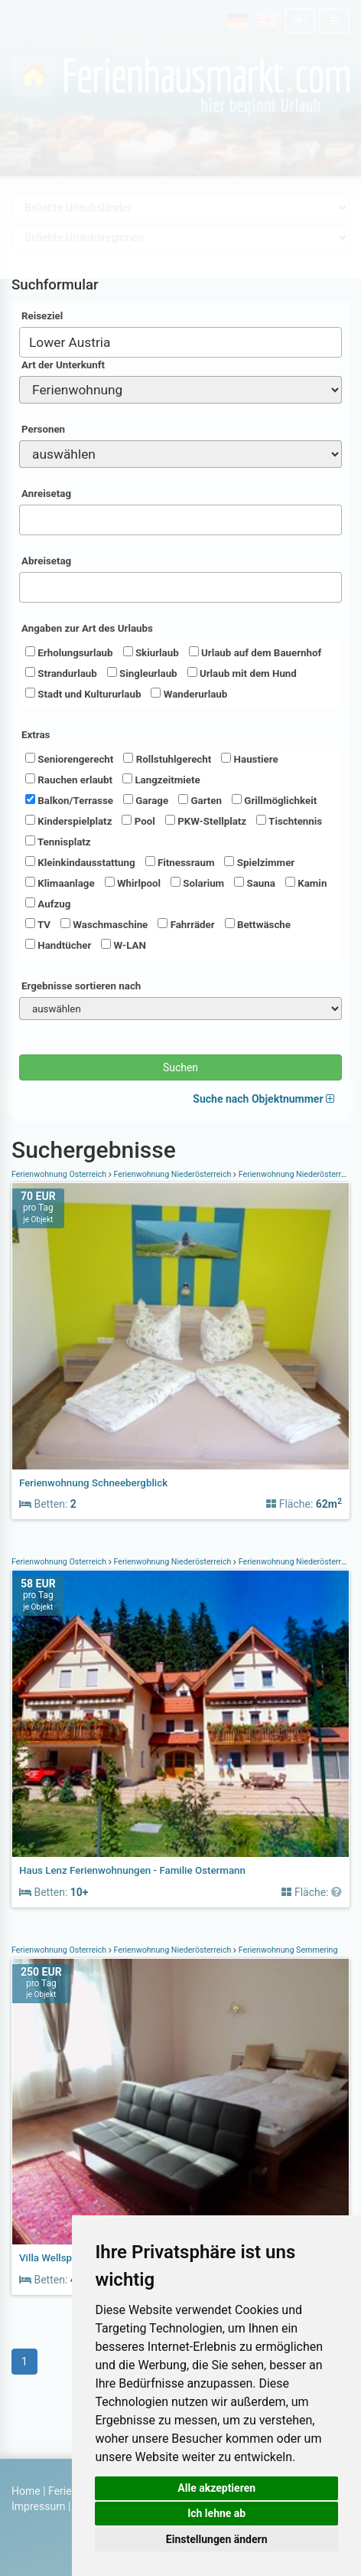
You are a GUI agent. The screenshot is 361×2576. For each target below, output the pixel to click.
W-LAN (123, 945)
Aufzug (47, 903)
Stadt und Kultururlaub (83, 694)
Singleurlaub (142, 673)
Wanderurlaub (189, 694)
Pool (138, 821)
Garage (145, 800)
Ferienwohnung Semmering (286, 1950)
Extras (35, 734)
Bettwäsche (258, 924)
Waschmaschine (104, 924)
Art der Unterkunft (63, 365)
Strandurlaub (61, 673)
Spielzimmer (259, 862)
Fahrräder (186, 924)
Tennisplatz (58, 841)
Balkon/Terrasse (69, 800)
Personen (43, 429)
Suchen (180, 1067)
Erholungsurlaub (69, 652)
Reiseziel (42, 316)
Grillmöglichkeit (274, 800)
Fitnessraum (180, 862)
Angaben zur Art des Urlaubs (87, 628)
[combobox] (180, 342)
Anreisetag (46, 493)
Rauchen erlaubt (68, 779)
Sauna (254, 883)
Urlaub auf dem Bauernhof (255, 652)
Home (26, 2491)
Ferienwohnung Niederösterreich (172, 1174)
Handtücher (58, 945)
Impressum (38, 2506)
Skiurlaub (151, 652)
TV (37, 924)
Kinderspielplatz (68, 821)
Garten (200, 800)
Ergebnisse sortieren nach (81, 986)
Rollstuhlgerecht (167, 759)
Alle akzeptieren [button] (216, 2488)
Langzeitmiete (161, 779)
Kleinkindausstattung (80, 862)
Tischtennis (289, 821)
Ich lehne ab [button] (216, 2513)
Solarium (197, 883)
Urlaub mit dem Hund (242, 673)
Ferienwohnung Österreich (60, 1174)
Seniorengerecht (69, 759)
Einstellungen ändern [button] (217, 2539)
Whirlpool (133, 883)
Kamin (306, 883)
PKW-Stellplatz (205, 821)
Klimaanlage (60, 883)
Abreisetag (46, 561)
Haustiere (249, 759)
